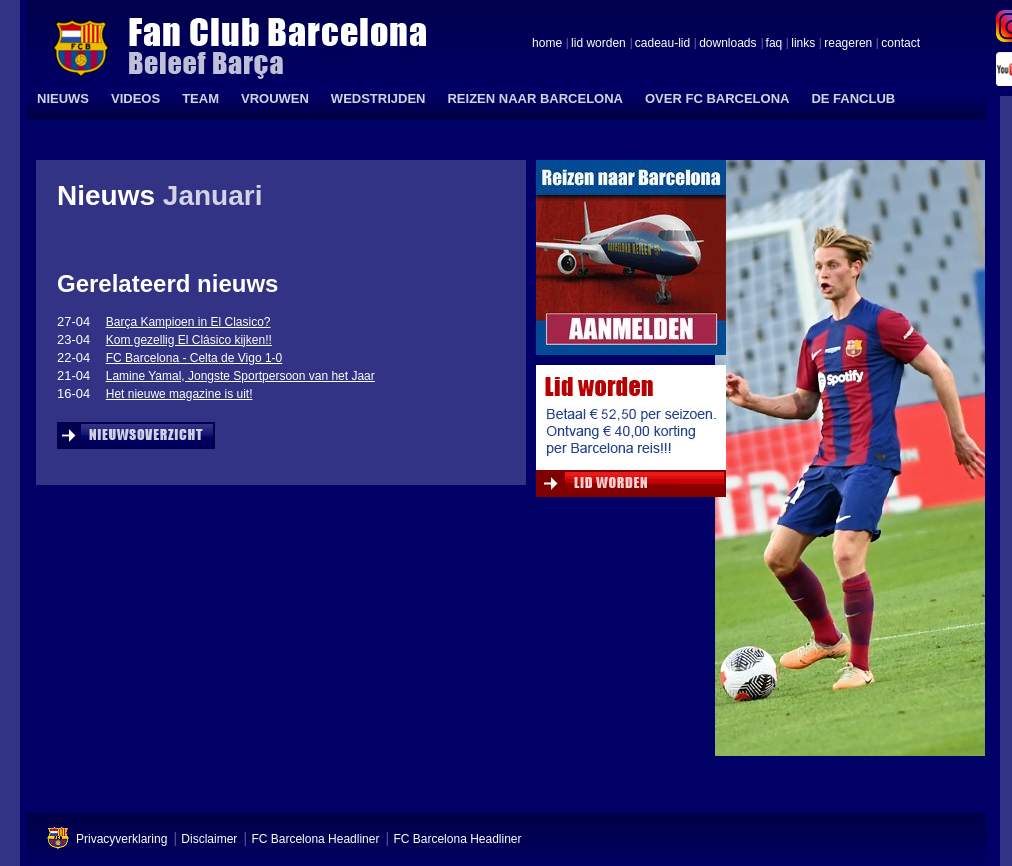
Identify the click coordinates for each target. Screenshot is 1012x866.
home (547, 44)
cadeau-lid (662, 44)
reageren (848, 44)
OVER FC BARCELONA (717, 98)
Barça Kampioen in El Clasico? (188, 322)
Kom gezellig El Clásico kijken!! (189, 340)
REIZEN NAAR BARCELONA (535, 98)
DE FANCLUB (853, 98)
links (803, 44)
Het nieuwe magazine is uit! (179, 394)
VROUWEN (275, 98)
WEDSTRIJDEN (378, 98)
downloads (727, 44)
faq (774, 44)
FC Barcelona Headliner (315, 839)
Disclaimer (209, 839)
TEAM (200, 98)
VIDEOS (135, 98)
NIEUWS (63, 98)
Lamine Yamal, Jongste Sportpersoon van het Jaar (240, 376)
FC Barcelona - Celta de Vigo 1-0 (194, 358)
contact (900, 44)
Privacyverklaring (121, 839)
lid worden (598, 44)
